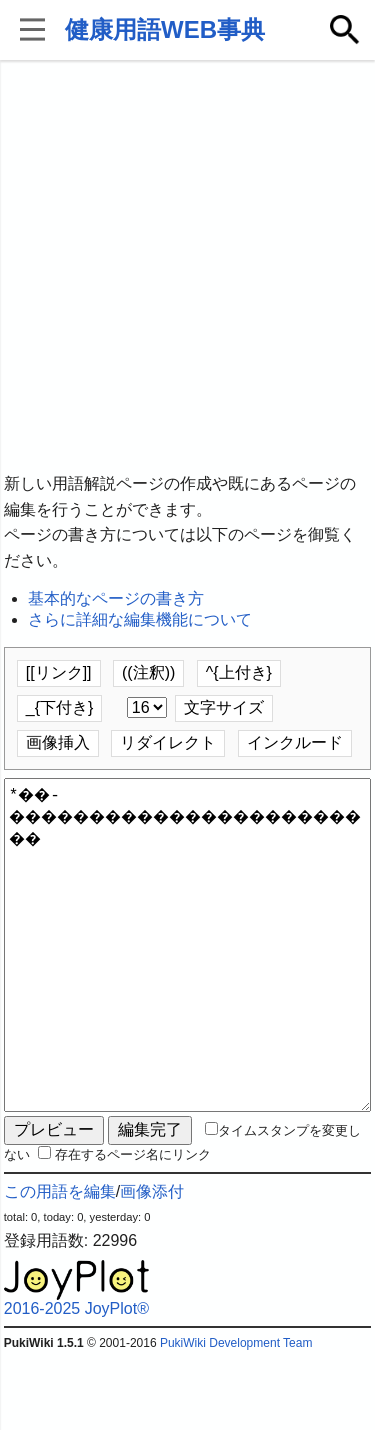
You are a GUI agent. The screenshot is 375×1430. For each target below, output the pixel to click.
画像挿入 (58, 742)
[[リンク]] (59, 672)
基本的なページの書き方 (116, 598)
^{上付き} (239, 672)
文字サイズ (224, 707)
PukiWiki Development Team (236, 1415)
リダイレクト (168, 742)
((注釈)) (148, 672)
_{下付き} (60, 707)
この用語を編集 (60, 1263)
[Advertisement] (187, 267)
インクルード (295, 742)
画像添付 (152, 1263)
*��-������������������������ (188, 981)
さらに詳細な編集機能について (140, 619)
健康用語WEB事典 (165, 29)
